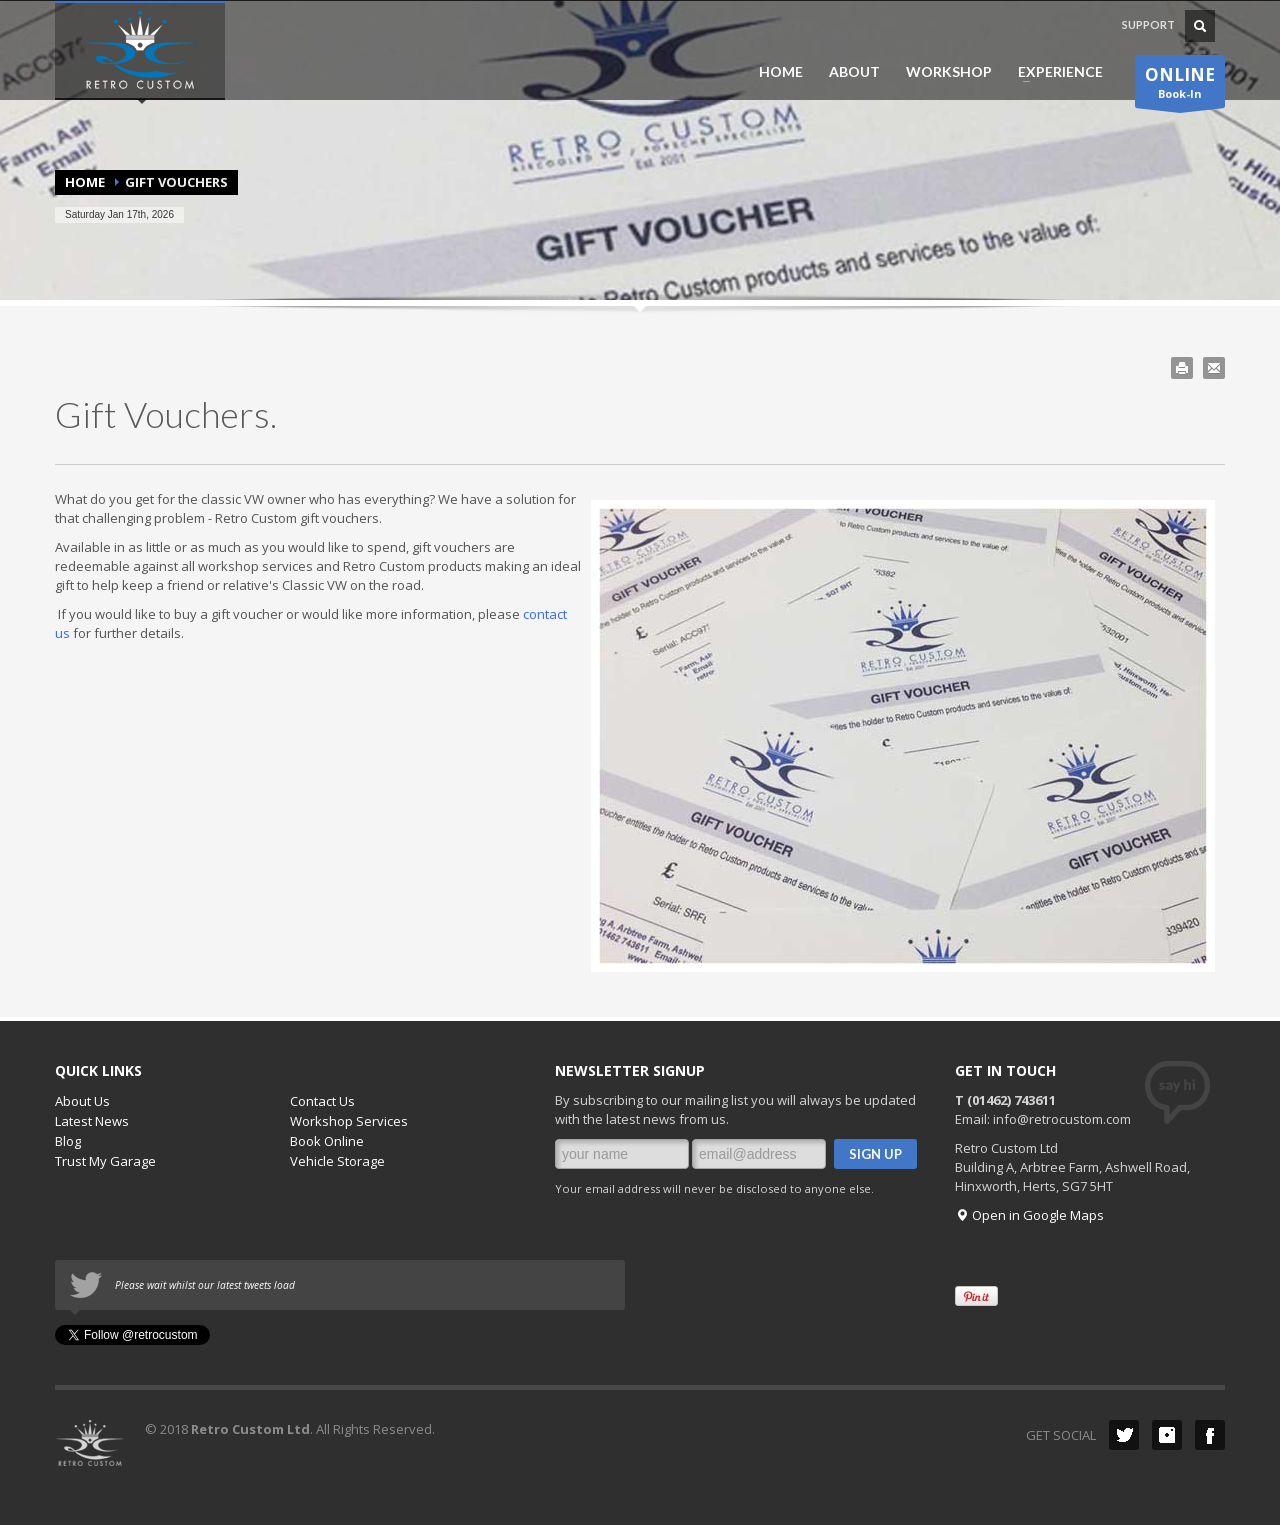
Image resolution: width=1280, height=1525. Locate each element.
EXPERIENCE (1054, 72)
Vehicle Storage (337, 1161)
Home (85, 182)
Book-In (1180, 85)
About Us (82, 1101)
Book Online (327, 1141)
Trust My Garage (105, 1161)
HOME (781, 72)
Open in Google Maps (1029, 1215)
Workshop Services (349, 1121)
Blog (68, 1141)
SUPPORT (1148, 24)
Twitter (1124, 1435)
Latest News (92, 1121)
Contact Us (322, 1101)
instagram (1167, 1435)
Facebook (1210, 1435)
